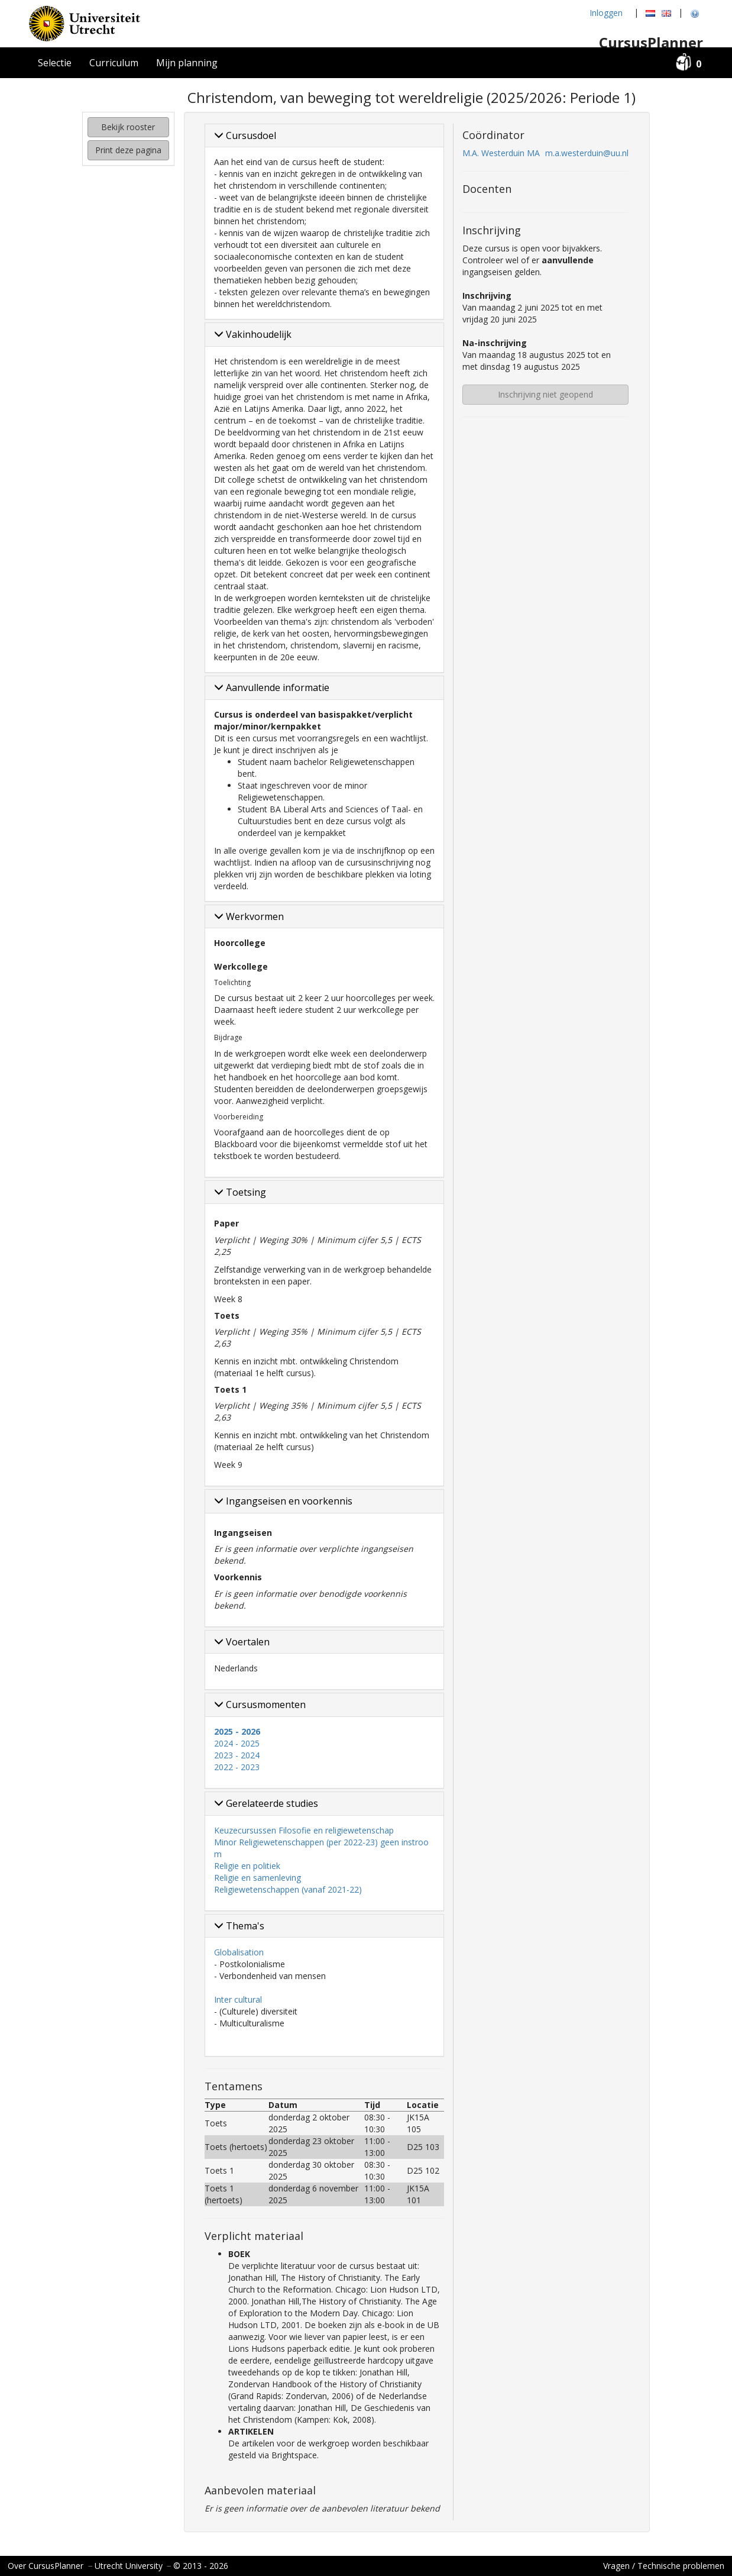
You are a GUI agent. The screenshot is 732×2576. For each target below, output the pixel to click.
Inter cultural (238, 1999)
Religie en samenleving (257, 1877)
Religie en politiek (247, 1865)
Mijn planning (187, 62)
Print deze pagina (128, 150)
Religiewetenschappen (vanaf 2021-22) (288, 1889)
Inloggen (606, 12)
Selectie (55, 62)
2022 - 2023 (237, 1767)
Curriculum (113, 62)
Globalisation (239, 1952)
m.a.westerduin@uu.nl (587, 153)
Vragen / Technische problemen (663, 2565)
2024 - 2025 (237, 1743)
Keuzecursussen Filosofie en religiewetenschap (304, 1830)
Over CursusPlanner (45, 2565)
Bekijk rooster (128, 127)
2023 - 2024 (237, 1755)
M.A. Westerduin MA (501, 153)
